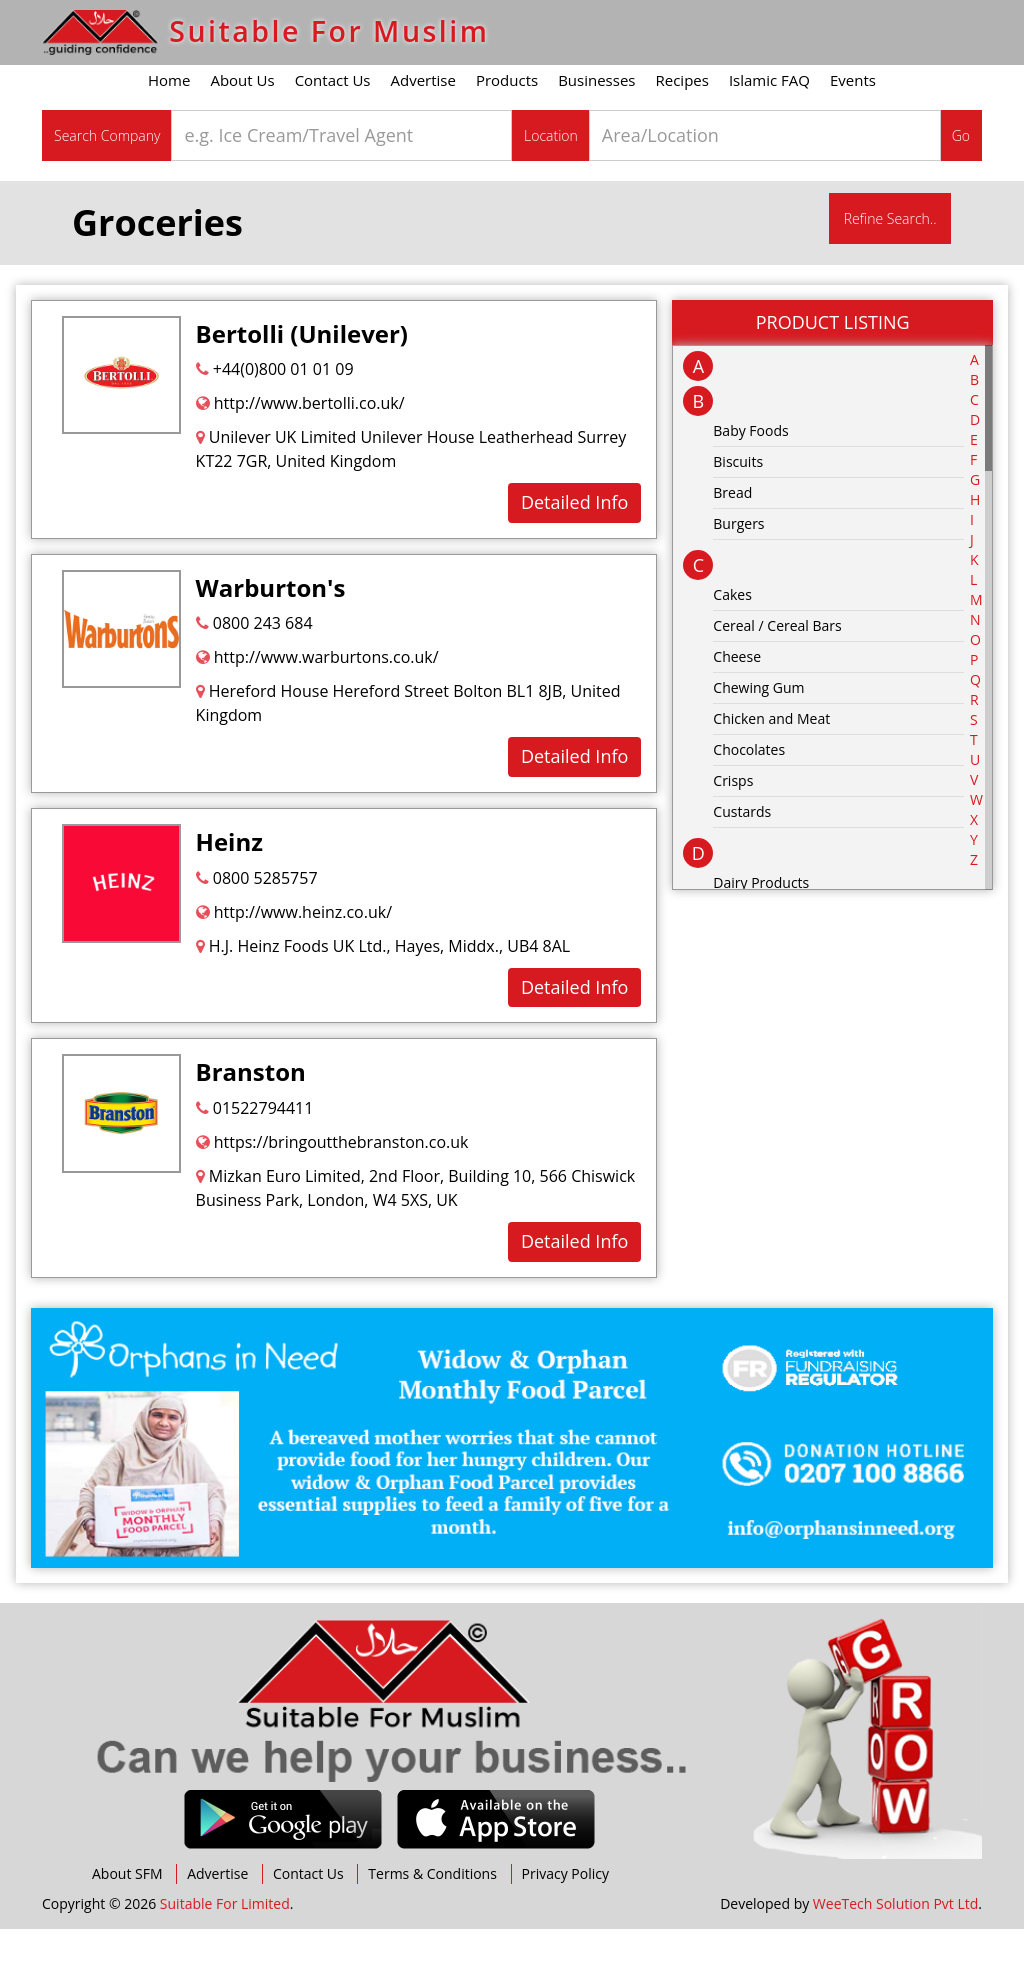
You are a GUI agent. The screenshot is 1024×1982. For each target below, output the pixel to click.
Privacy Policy (565, 1926)
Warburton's (271, 640)
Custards (742, 864)
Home (169, 133)
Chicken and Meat (771, 771)
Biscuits (738, 514)
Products (507, 133)
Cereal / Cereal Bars (777, 678)
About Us (242, 133)
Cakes (732, 647)
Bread (732, 545)
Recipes (682, 133)
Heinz (229, 894)
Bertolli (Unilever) (302, 386)
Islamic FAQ (769, 133)
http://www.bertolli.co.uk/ (300, 456)
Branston (251, 1125)
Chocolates (749, 802)
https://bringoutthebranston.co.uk (332, 1195)
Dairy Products (761, 935)
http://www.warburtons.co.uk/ (317, 710)
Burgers (738, 576)
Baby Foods (750, 483)
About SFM (127, 1926)
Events (853, 133)
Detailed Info (574, 555)
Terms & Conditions (432, 1926)
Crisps (733, 833)
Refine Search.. (890, 271)
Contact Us (333, 133)
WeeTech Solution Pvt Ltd (895, 1956)
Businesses (596, 133)
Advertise (423, 133)
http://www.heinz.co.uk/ (294, 965)
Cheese (737, 709)
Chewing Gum (758, 740)
